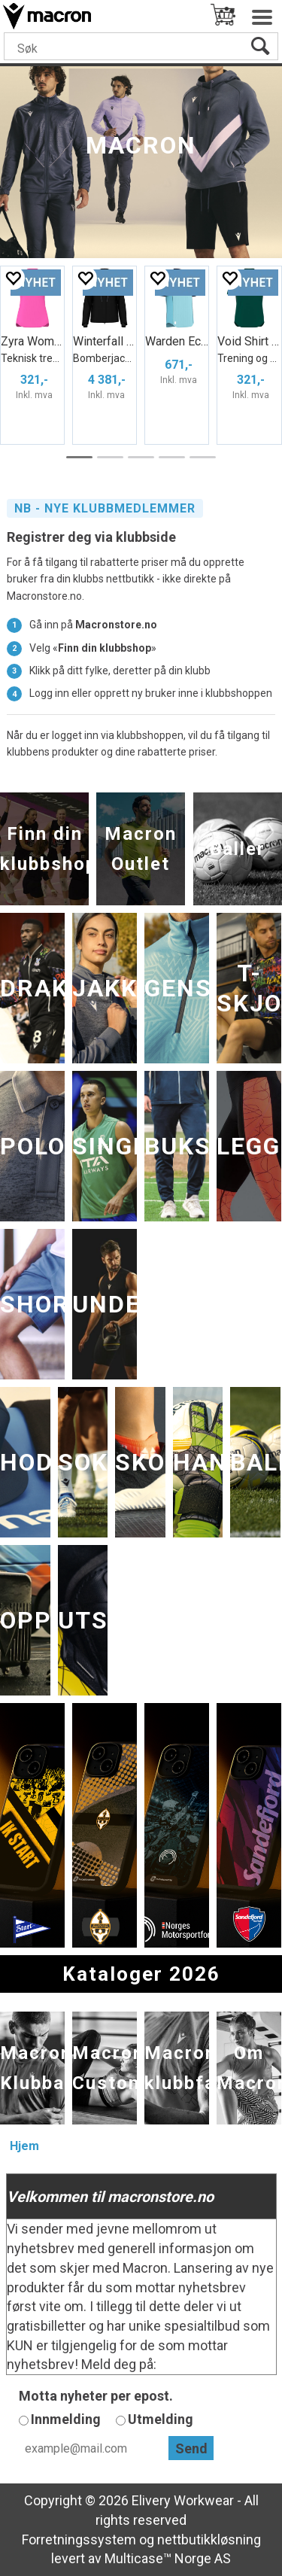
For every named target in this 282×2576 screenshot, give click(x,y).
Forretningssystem (79, 2539)
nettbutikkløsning (209, 2539)
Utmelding (160, 2419)
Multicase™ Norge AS (168, 2558)
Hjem (24, 2146)
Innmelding (66, 2419)
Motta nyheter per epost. (96, 2396)
